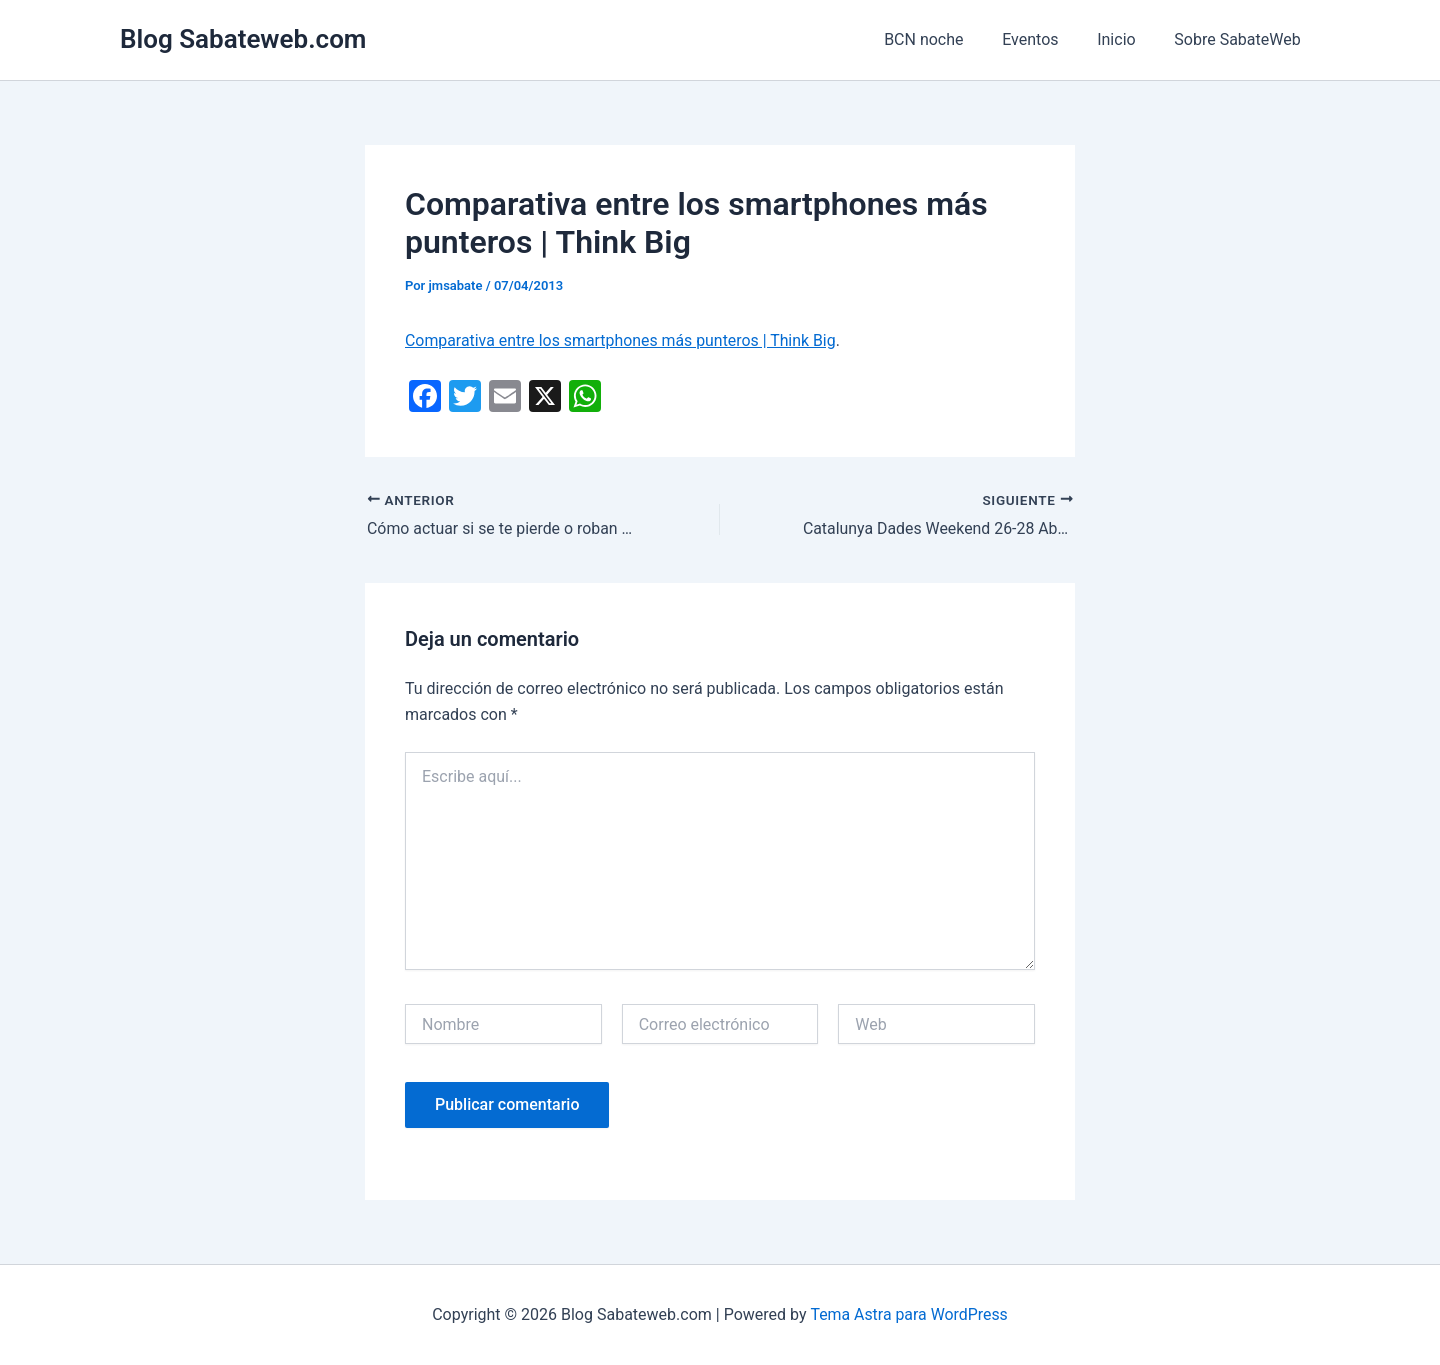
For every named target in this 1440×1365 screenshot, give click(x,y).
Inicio (1126, 39)
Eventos (1047, 39)
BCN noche (946, 39)
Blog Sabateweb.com (243, 39)
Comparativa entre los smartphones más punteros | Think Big (622, 340)
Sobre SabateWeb (1241, 39)
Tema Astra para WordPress (909, 1314)
